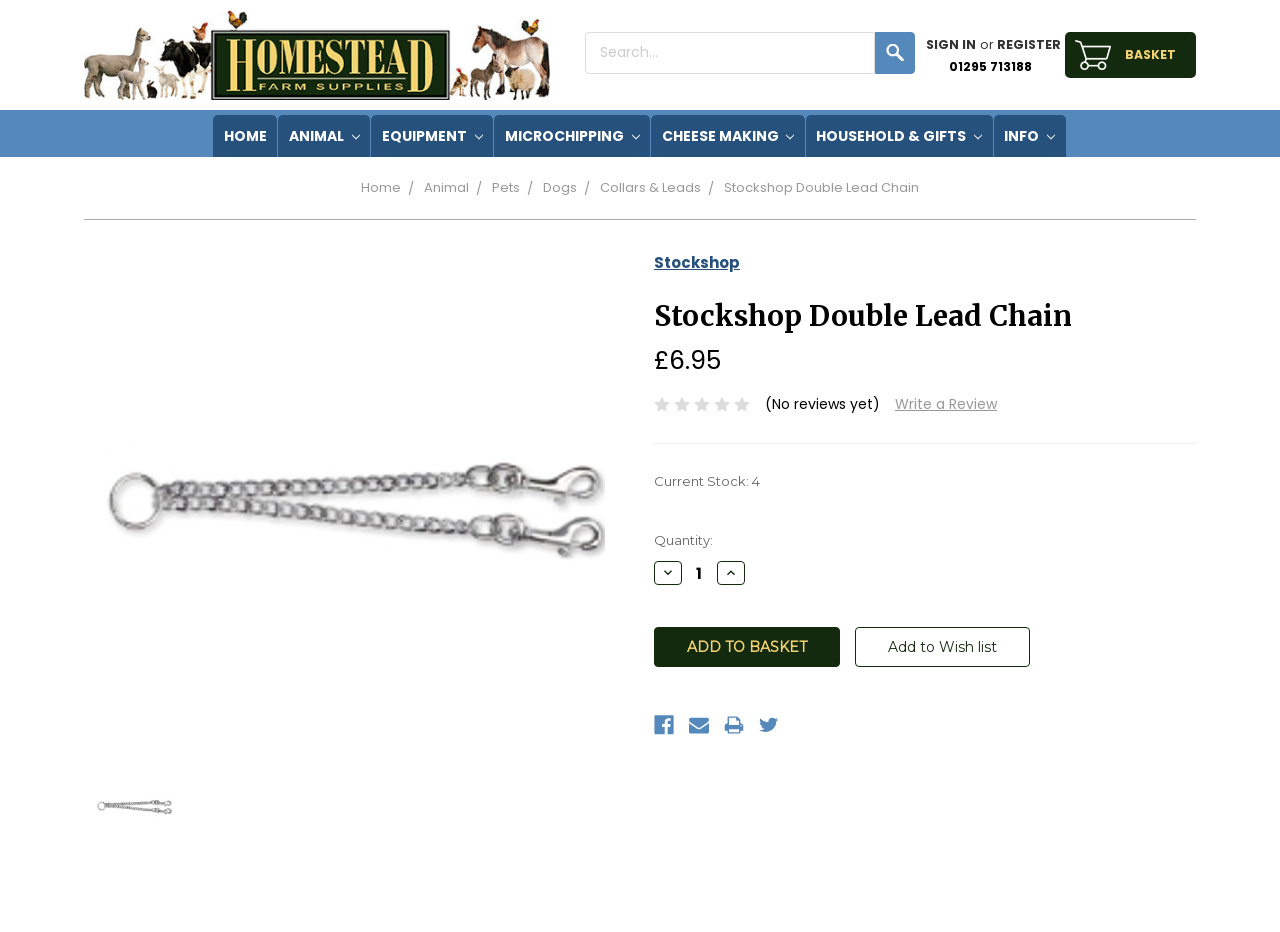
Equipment (432, 136)
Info (1029, 136)
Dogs (560, 187)
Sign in (951, 44)
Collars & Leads (650, 187)
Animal (324, 136)
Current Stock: (707, 481)
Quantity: (683, 540)
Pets (506, 187)
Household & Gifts (899, 136)
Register (1029, 44)
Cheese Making (728, 136)
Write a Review (946, 404)
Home (381, 187)
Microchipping (572, 136)
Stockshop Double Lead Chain (821, 187)
